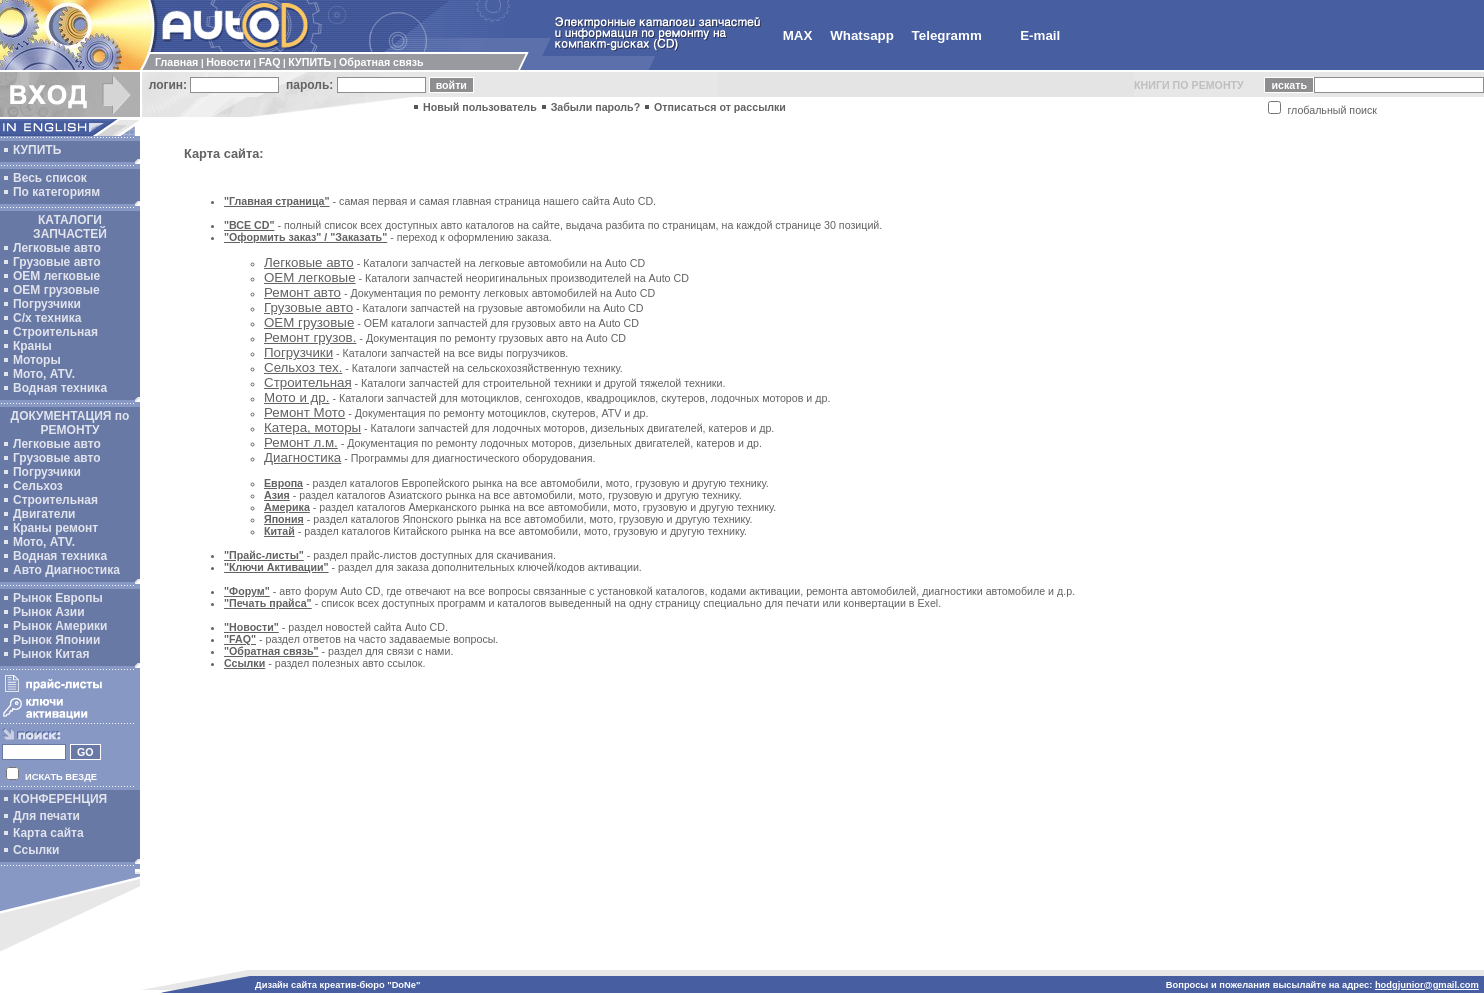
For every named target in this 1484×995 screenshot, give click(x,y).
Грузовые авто (57, 262)
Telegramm (947, 35)
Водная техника (60, 388)
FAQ (270, 62)
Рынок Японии (56, 640)
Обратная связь (381, 62)
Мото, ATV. (44, 374)
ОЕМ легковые (56, 276)
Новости (228, 62)
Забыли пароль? (596, 107)
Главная (176, 62)
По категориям (56, 192)
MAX (798, 35)
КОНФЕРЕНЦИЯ (60, 799)
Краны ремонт (55, 528)
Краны (32, 346)
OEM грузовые (56, 290)
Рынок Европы (58, 598)
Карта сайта (48, 833)
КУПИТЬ (309, 62)
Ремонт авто (302, 292)
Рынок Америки (60, 626)
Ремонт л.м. (301, 442)
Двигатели (44, 514)
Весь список (50, 178)
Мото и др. (296, 397)
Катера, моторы (312, 427)
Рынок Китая (51, 654)
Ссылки (36, 850)
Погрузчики (47, 304)
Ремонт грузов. (310, 337)
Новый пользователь (480, 107)
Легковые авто (57, 248)
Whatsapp (862, 35)
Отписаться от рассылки (720, 107)
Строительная (55, 332)
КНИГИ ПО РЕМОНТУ (1189, 85)
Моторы (37, 360)
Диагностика (302, 457)
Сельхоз (38, 486)
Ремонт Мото (304, 412)
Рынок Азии (49, 612)
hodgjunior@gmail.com (1427, 985)
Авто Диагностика (66, 570)
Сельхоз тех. (303, 367)
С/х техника (47, 318)
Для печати (46, 816)
